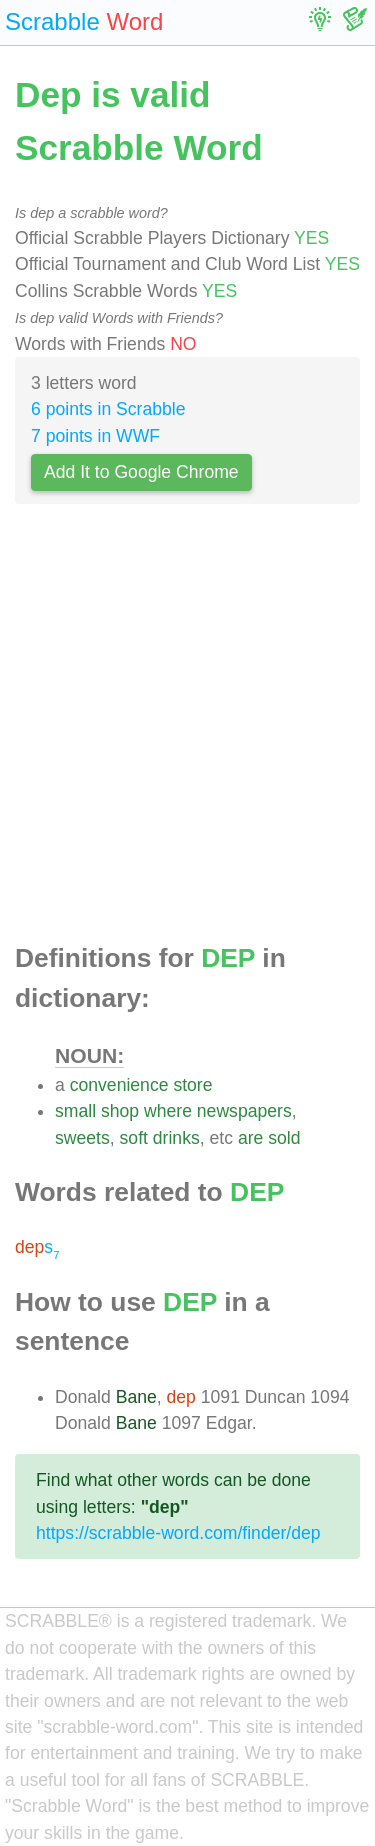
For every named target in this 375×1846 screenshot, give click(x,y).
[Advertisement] (187, 729)
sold (284, 1138)
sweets (82, 1138)
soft (134, 1138)
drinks (176, 1138)
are (250, 1138)
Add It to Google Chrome (141, 472)
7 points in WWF (95, 436)
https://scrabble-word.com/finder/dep (178, 1533)
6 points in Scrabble (108, 409)
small (75, 1111)
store (192, 1085)
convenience (119, 1085)
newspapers (244, 1111)
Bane (136, 1397)
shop (120, 1111)
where (168, 1111)
